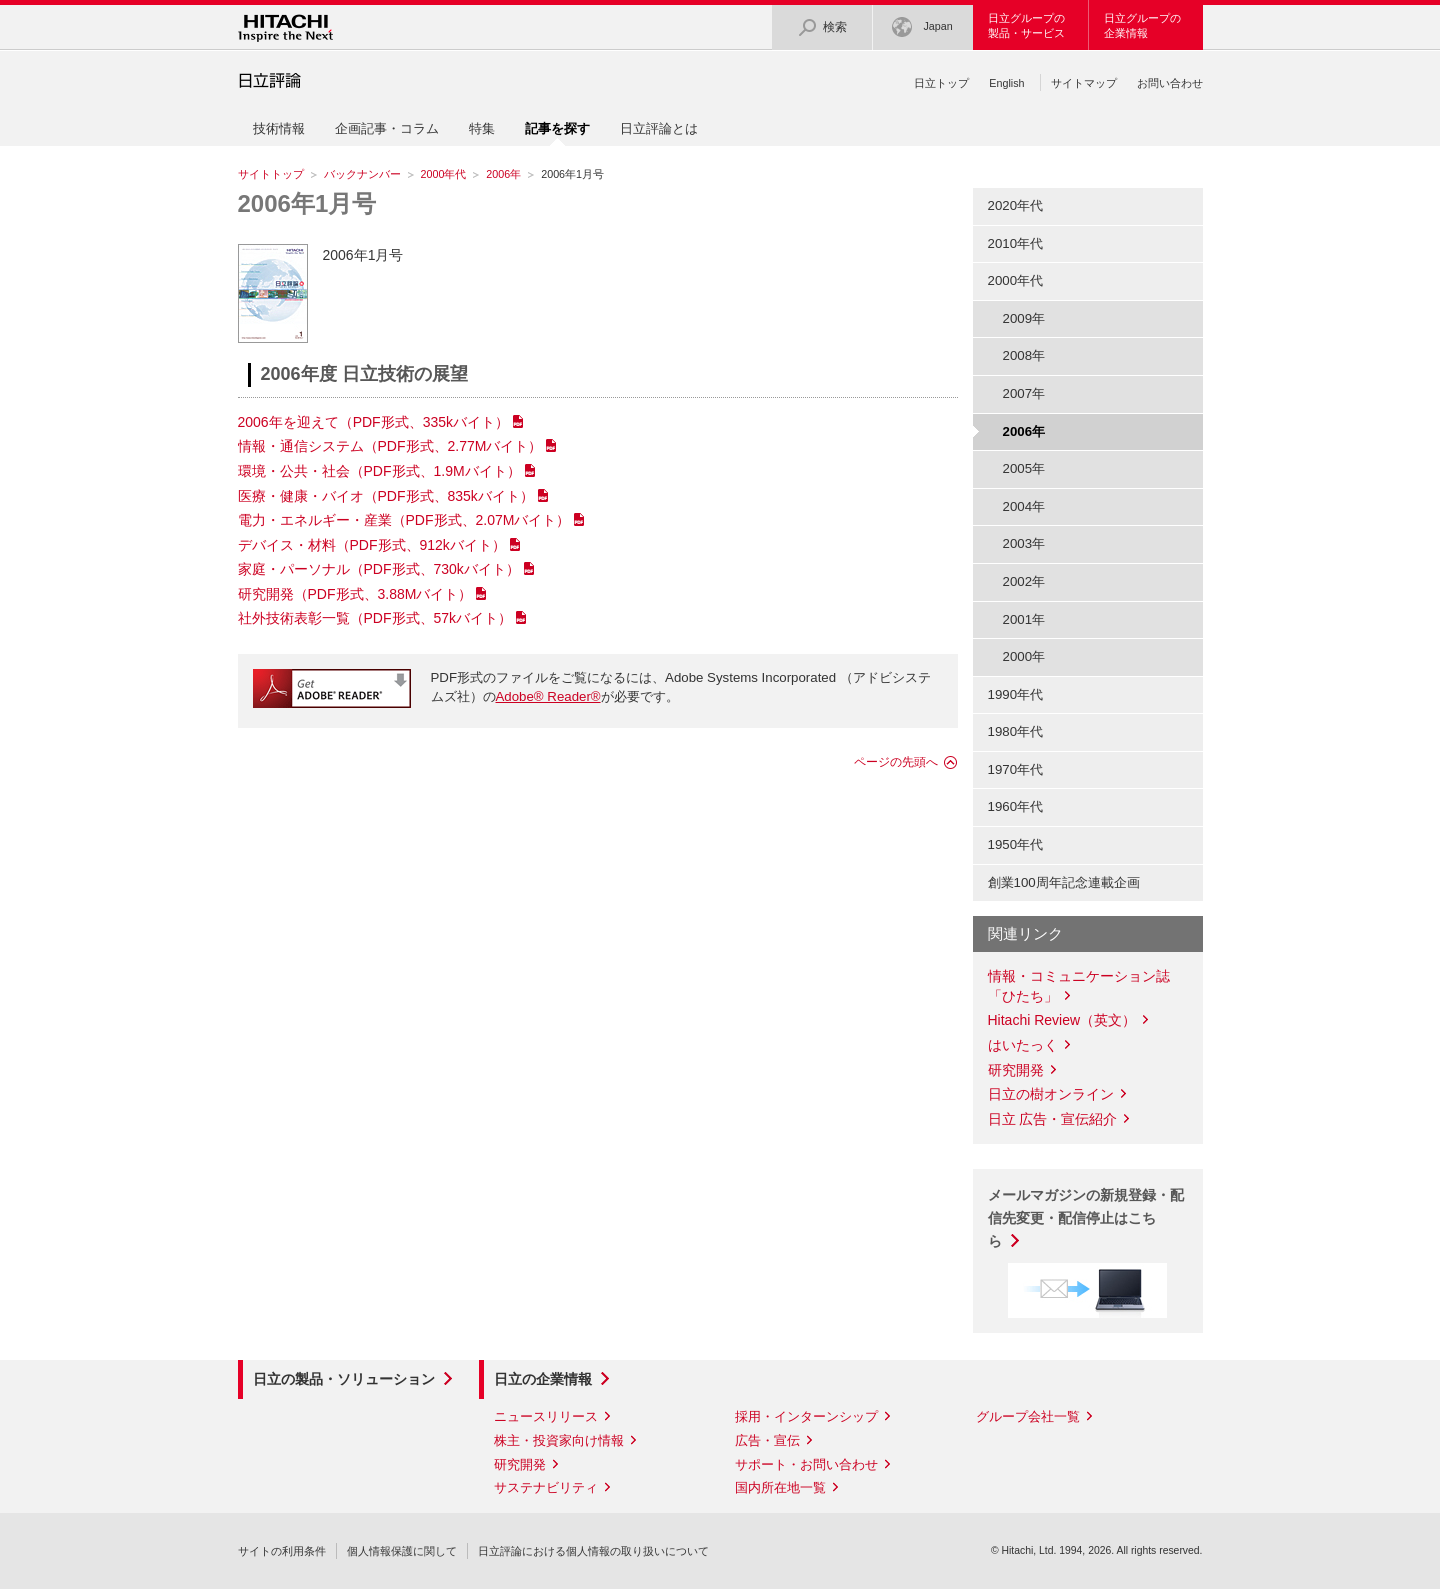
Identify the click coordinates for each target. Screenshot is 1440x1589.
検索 (822, 27)
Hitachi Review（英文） (1062, 1020)
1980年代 (1016, 731)
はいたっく (1023, 1045)
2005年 (1024, 468)
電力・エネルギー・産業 (404, 520)
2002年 (1024, 581)
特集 (482, 128)
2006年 (503, 174)
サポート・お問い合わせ (806, 1464)
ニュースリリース (546, 1416)
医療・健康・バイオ (386, 496)
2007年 (1024, 393)
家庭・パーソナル (379, 569)
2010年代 (1016, 243)
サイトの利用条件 (282, 1551)
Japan (922, 27)
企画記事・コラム (387, 128)
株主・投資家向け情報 (559, 1440)
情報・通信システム (390, 446)
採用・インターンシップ (806, 1416)
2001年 (1024, 619)
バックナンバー (362, 174)
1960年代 (1016, 806)
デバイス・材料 (372, 545)
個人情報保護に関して (402, 1551)
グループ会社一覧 (1028, 1416)
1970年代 (1016, 769)
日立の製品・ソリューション (344, 1379)
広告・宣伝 (767, 1440)
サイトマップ (1084, 83)
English (1006, 83)
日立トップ (941, 83)
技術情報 (279, 128)
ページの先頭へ (896, 762)
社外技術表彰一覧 (375, 618)
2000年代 (444, 174)
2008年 (1024, 355)
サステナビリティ (546, 1487)
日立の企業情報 (543, 1379)
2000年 (1024, 656)
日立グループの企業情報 (1142, 25)
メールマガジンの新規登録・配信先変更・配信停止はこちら (1086, 1218)
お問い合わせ (1170, 83)
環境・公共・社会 (379, 471)
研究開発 (355, 594)
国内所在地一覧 (780, 1487)
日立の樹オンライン (1051, 1094)
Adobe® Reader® (548, 696)
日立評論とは (659, 128)
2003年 (1024, 543)
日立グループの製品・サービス (1026, 25)
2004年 (1024, 506)
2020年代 (1016, 205)
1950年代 (1016, 844)
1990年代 (1016, 694)
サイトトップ (271, 174)
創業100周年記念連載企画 (1064, 882)
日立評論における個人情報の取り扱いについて (593, 1551)
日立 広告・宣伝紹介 (1053, 1119)
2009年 (1024, 318)
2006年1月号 (307, 203)
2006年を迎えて (374, 422)
